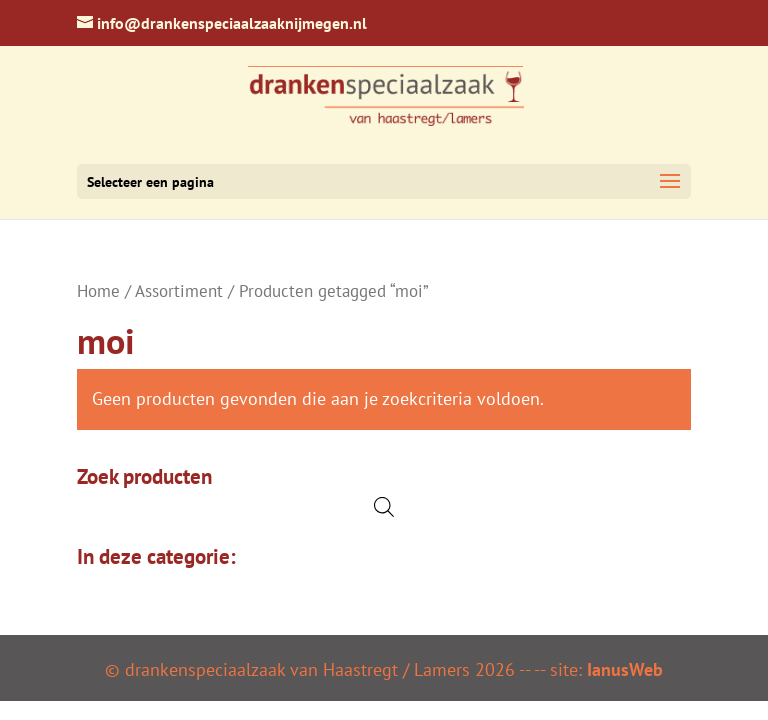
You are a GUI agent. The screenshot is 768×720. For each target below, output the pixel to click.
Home (98, 291)
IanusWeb (625, 669)
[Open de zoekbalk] (384, 506)
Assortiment (179, 291)
